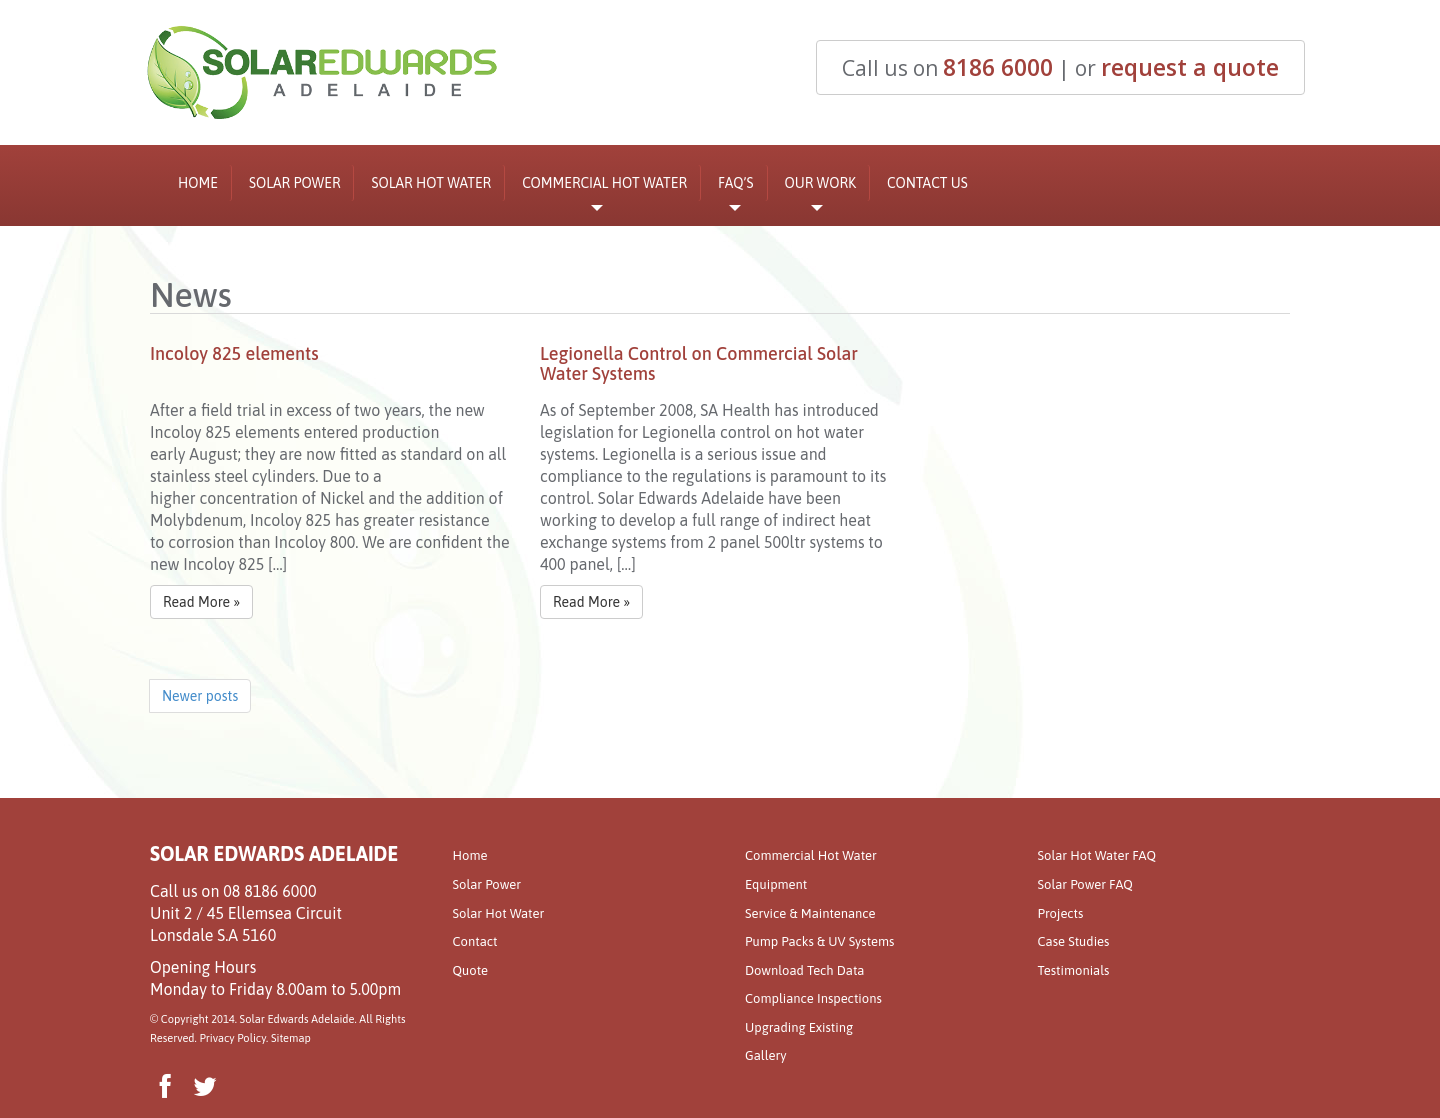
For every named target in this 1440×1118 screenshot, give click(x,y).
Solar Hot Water (431, 183)
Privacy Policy (232, 1038)
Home (198, 183)
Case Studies (1074, 941)
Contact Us (927, 183)
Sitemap (291, 1038)
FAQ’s (736, 188)
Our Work (821, 188)
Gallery (765, 1055)
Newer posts (200, 696)
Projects (1061, 913)
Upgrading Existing (799, 1027)
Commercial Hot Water (604, 188)
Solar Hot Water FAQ (1097, 855)
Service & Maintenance (810, 913)
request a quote (1190, 67)
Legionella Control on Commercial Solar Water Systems (699, 363)
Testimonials (1074, 970)
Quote (470, 970)
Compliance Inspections (813, 998)
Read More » (201, 602)
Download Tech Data (804, 970)
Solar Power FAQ (1085, 884)
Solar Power (295, 183)
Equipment (776, 884)
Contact (475, 941)
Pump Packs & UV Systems (819, 941)
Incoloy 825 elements (234, 353)
